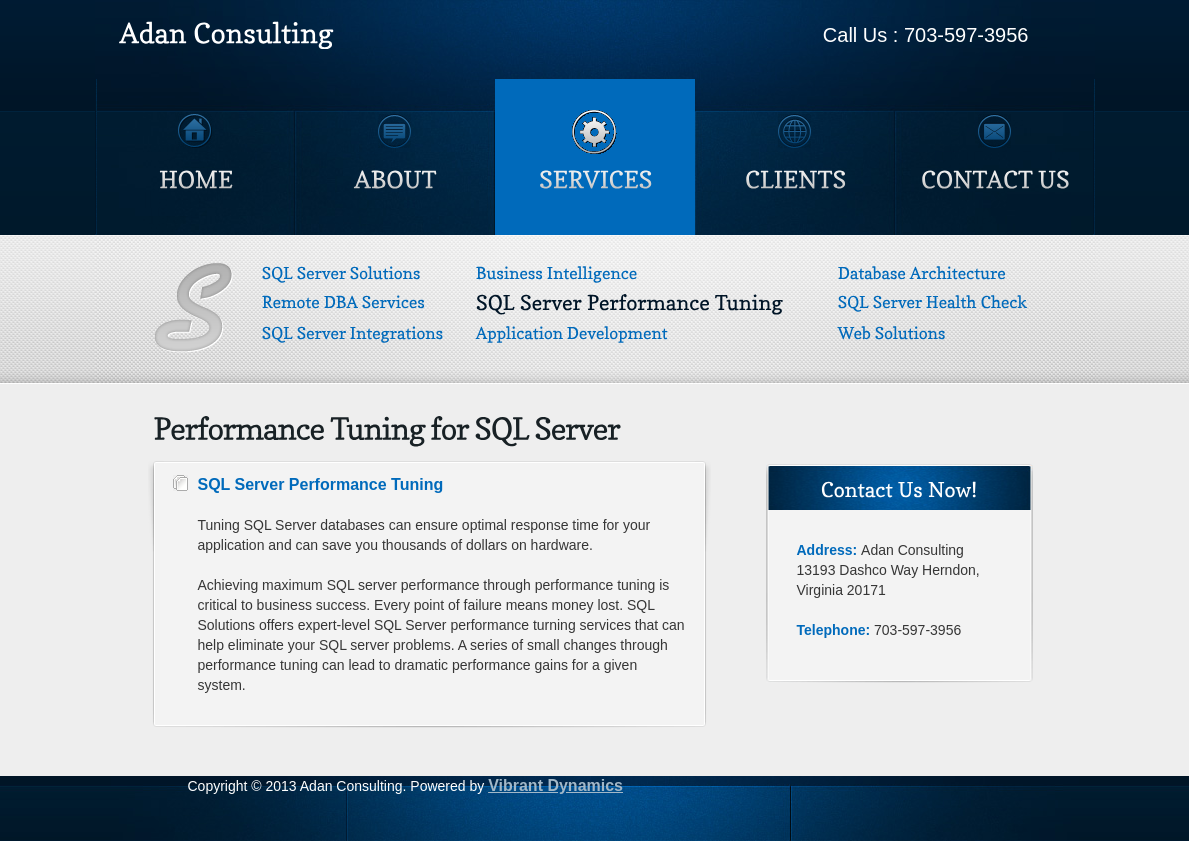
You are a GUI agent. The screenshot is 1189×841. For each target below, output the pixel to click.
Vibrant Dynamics (555, 785)
